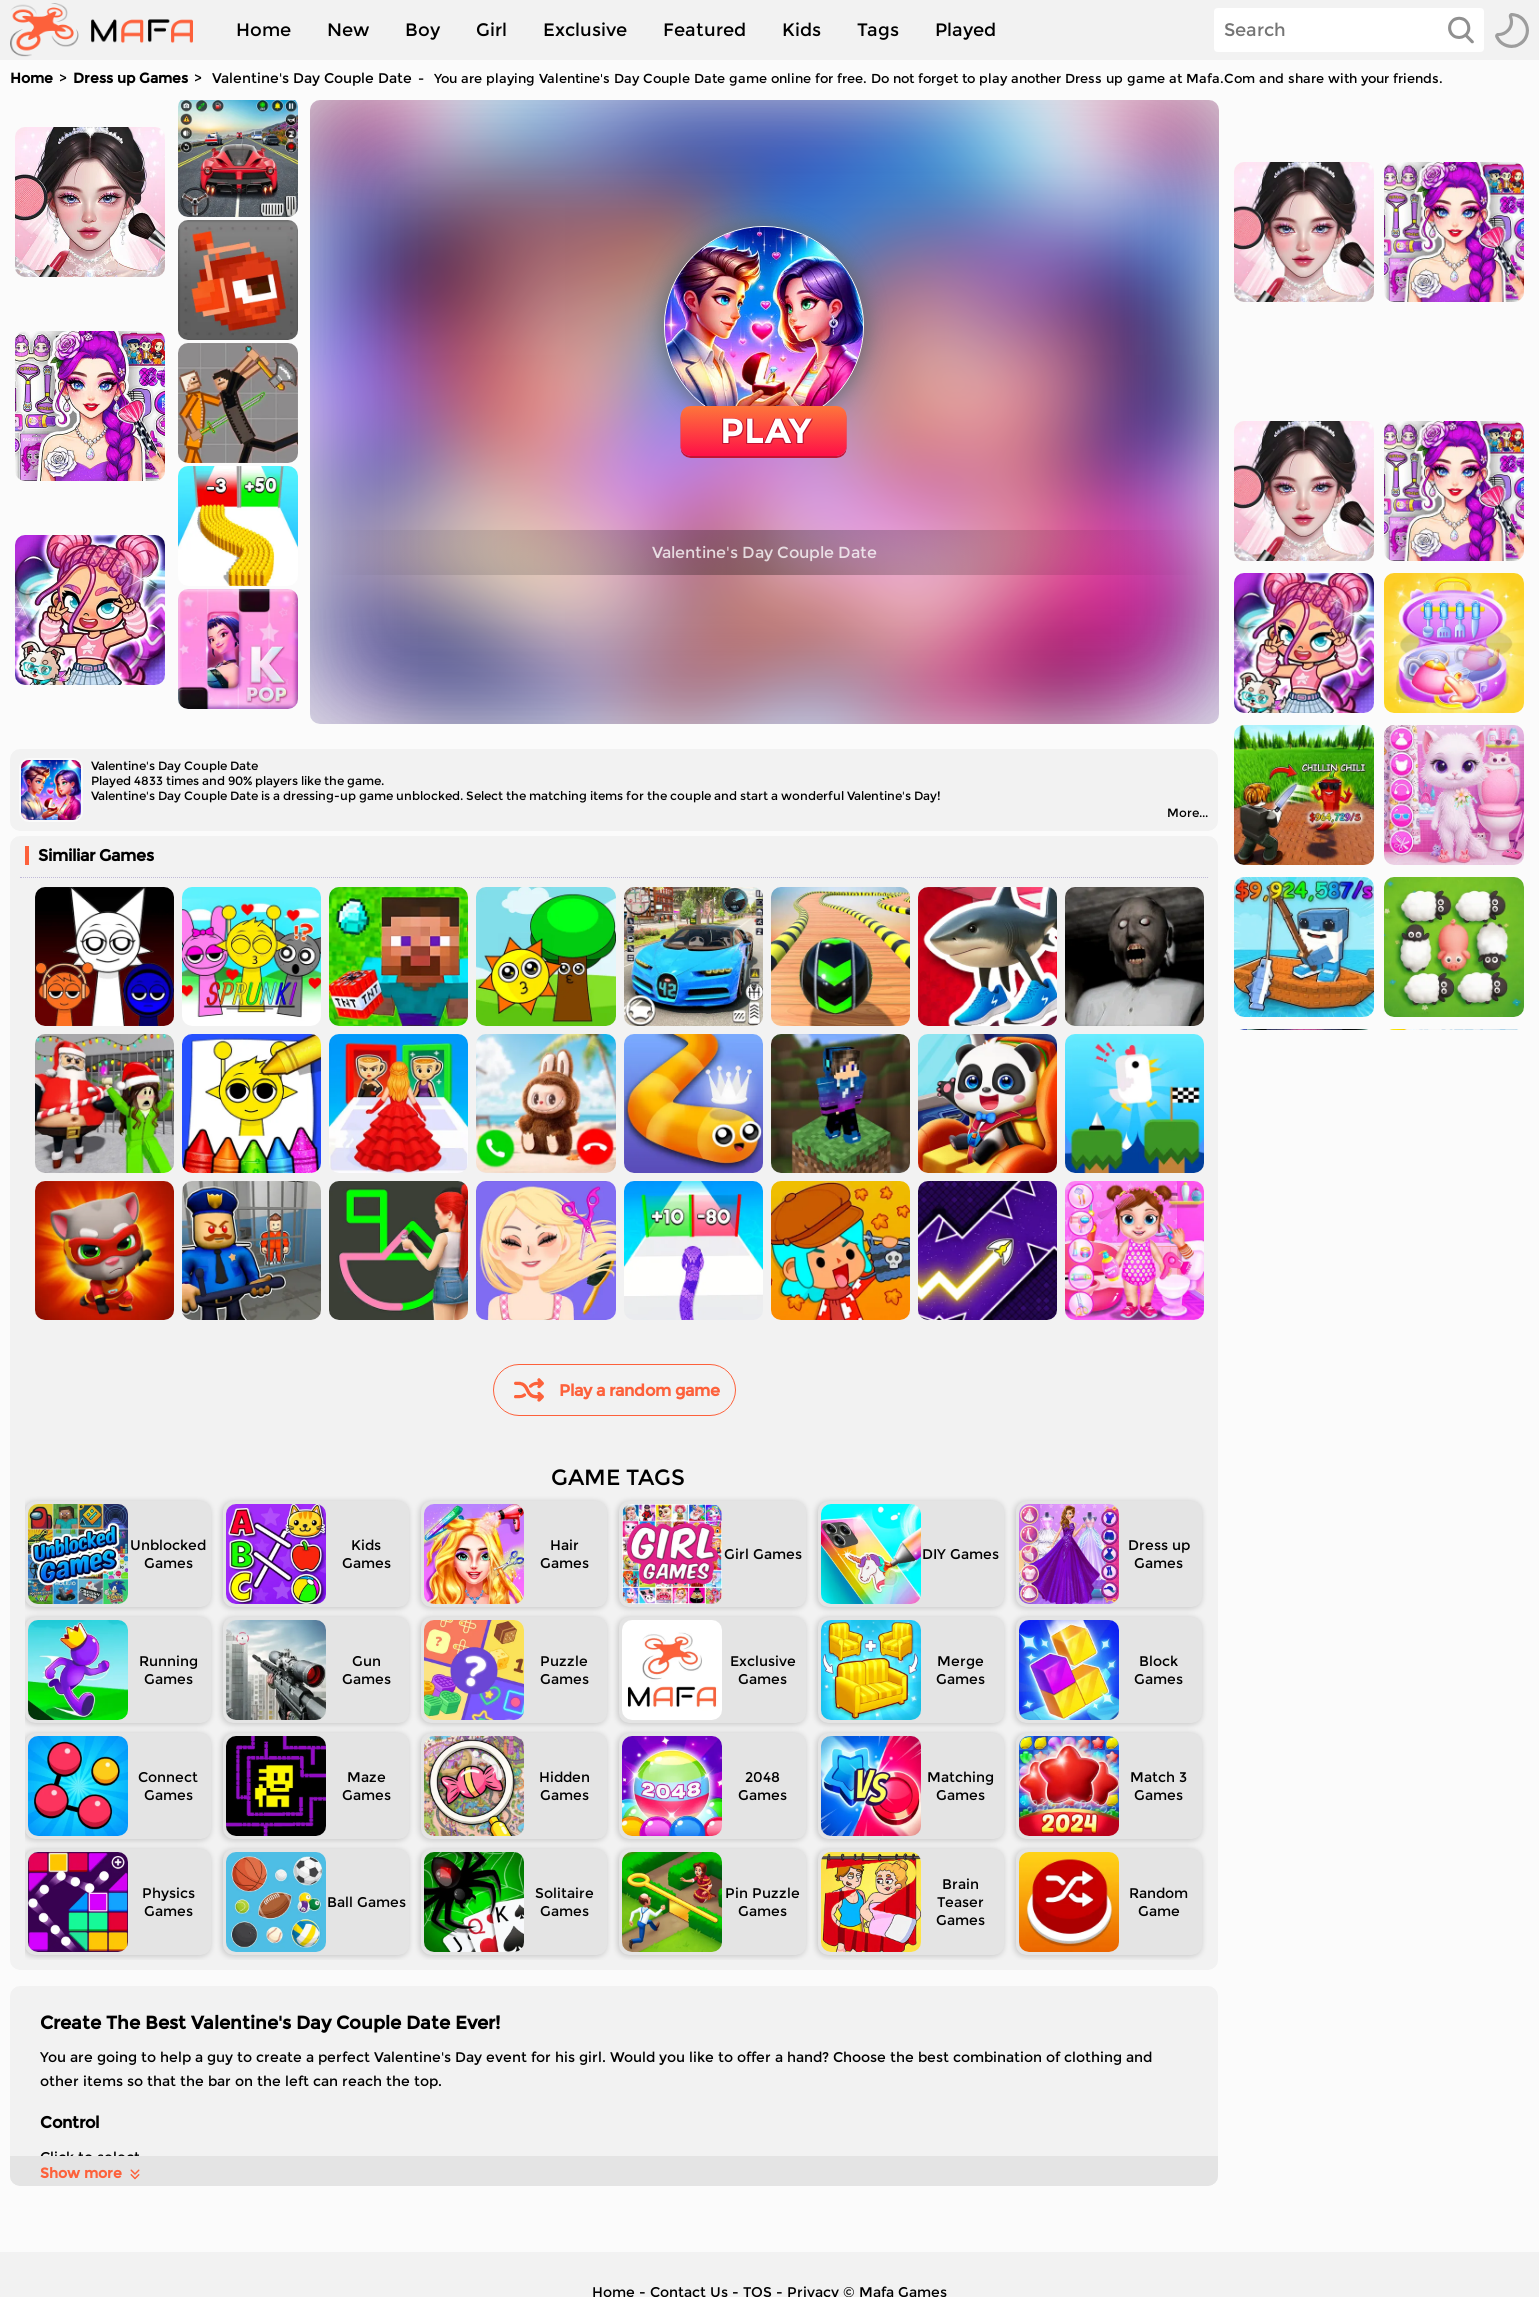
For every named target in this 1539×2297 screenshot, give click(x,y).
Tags (878, 30)
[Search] (1349, 30)
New (348, 30)
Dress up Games (130, 78)
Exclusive (585, 30)
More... (1187, 812)
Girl (491, 30)
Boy (422, 30)
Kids (801, 30)
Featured (704, 30)
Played (965, 30)
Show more (91, 2173)
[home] (111, 30)
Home (263, 30)
